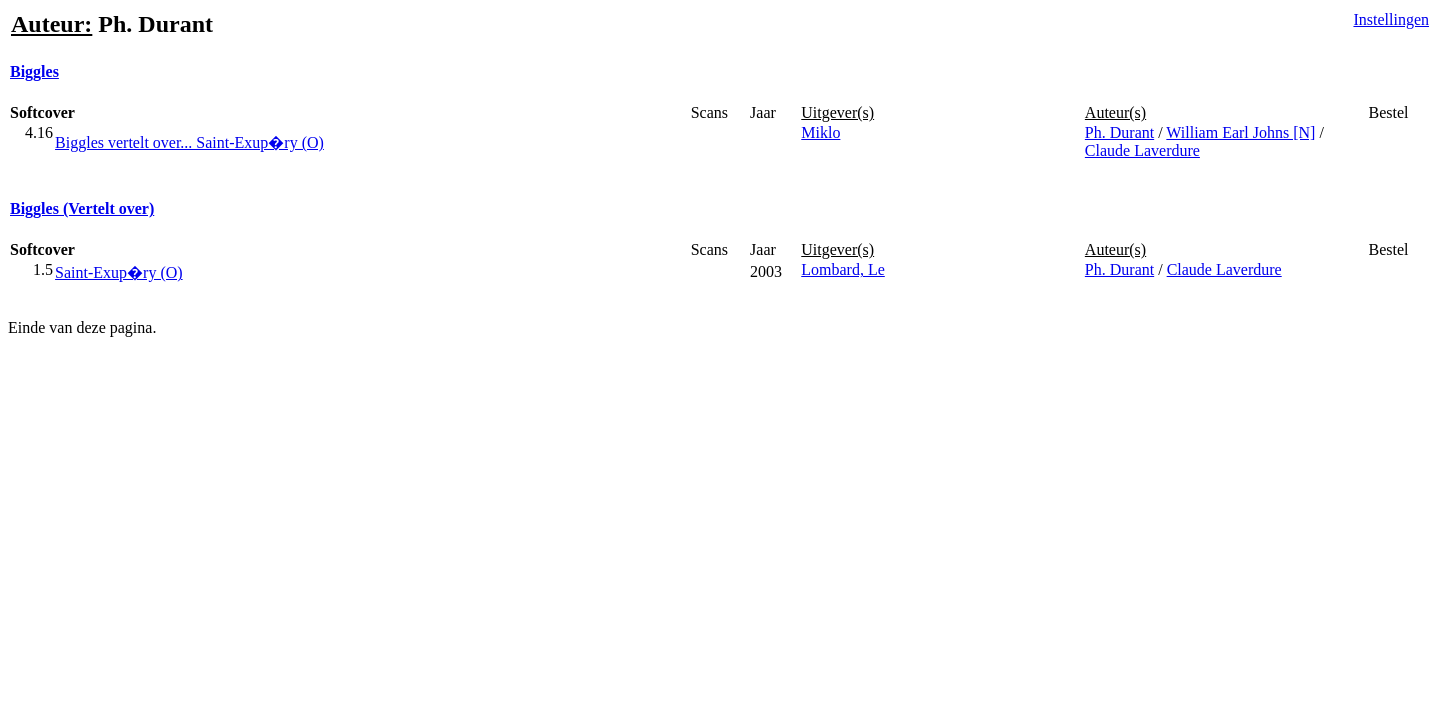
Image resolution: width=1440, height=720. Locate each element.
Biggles (34, 71)
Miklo (820, 132)
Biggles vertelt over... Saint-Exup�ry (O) (189, 142)
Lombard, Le (843, 269)
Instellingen (1391, 19)
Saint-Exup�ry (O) (119, 272)
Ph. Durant (1119, 132)
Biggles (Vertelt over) (82, 208)
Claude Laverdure (1142, 150)
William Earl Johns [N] (1240, 132)
